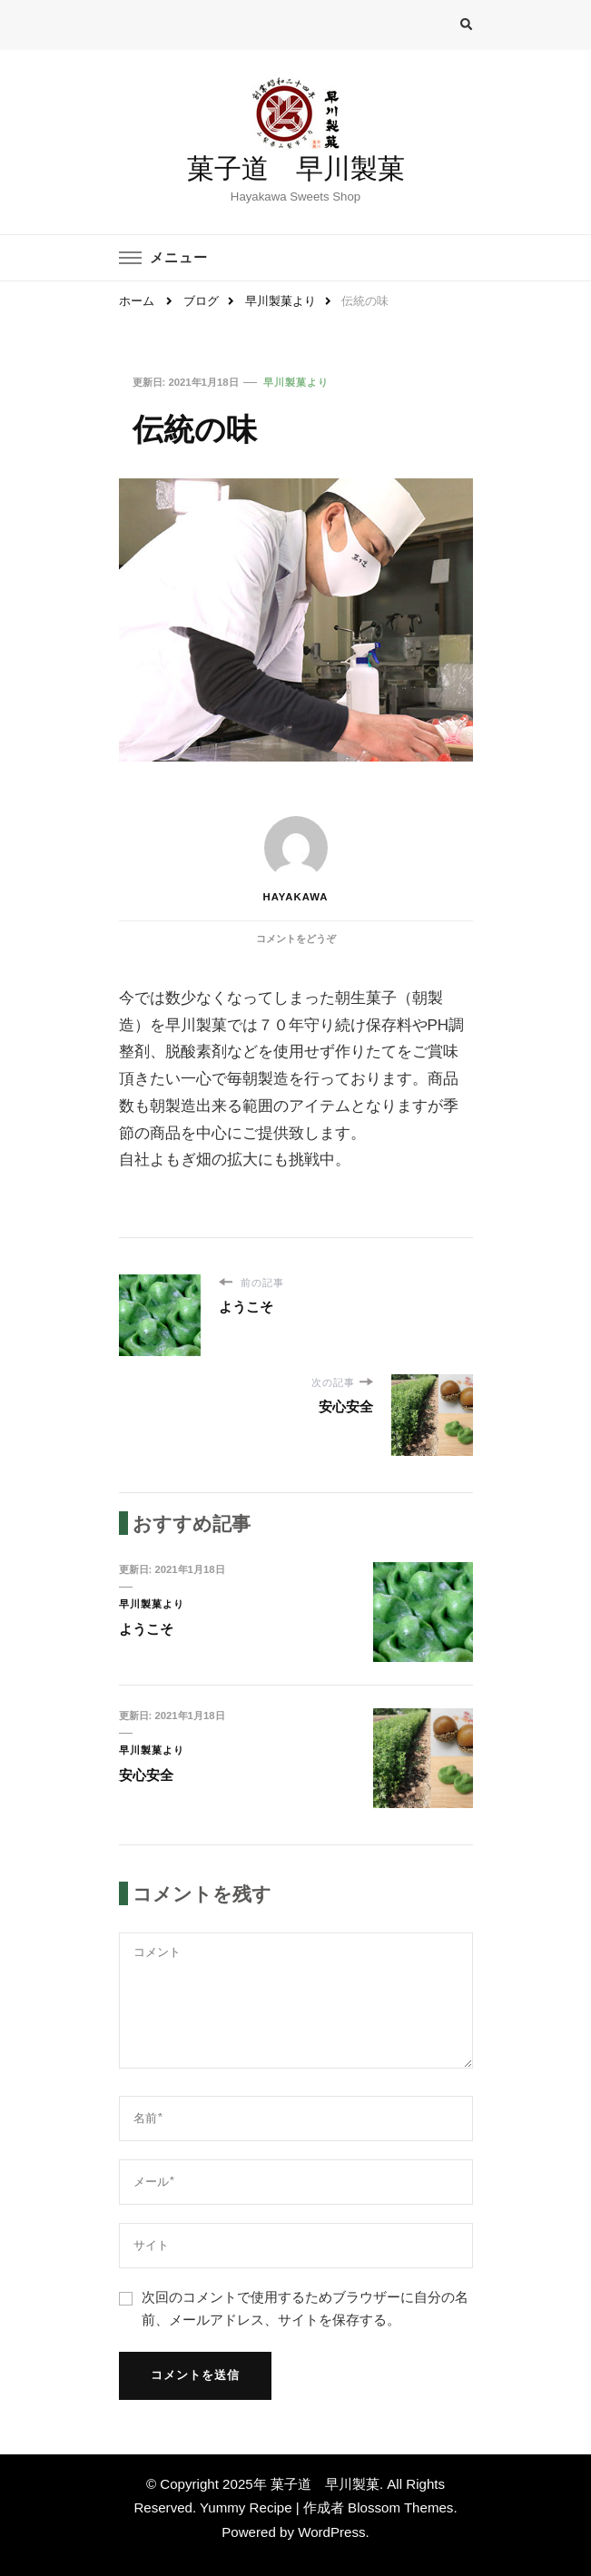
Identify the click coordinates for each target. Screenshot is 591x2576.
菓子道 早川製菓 (296, 168)
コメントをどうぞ (296, 938)
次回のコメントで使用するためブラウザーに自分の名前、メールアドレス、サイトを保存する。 (305, 2308)
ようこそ (146, 1629)
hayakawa (295, 859)
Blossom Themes (400, 2507)
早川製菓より (296, 382)
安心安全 (146, 1775)
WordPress (331, 2532)
